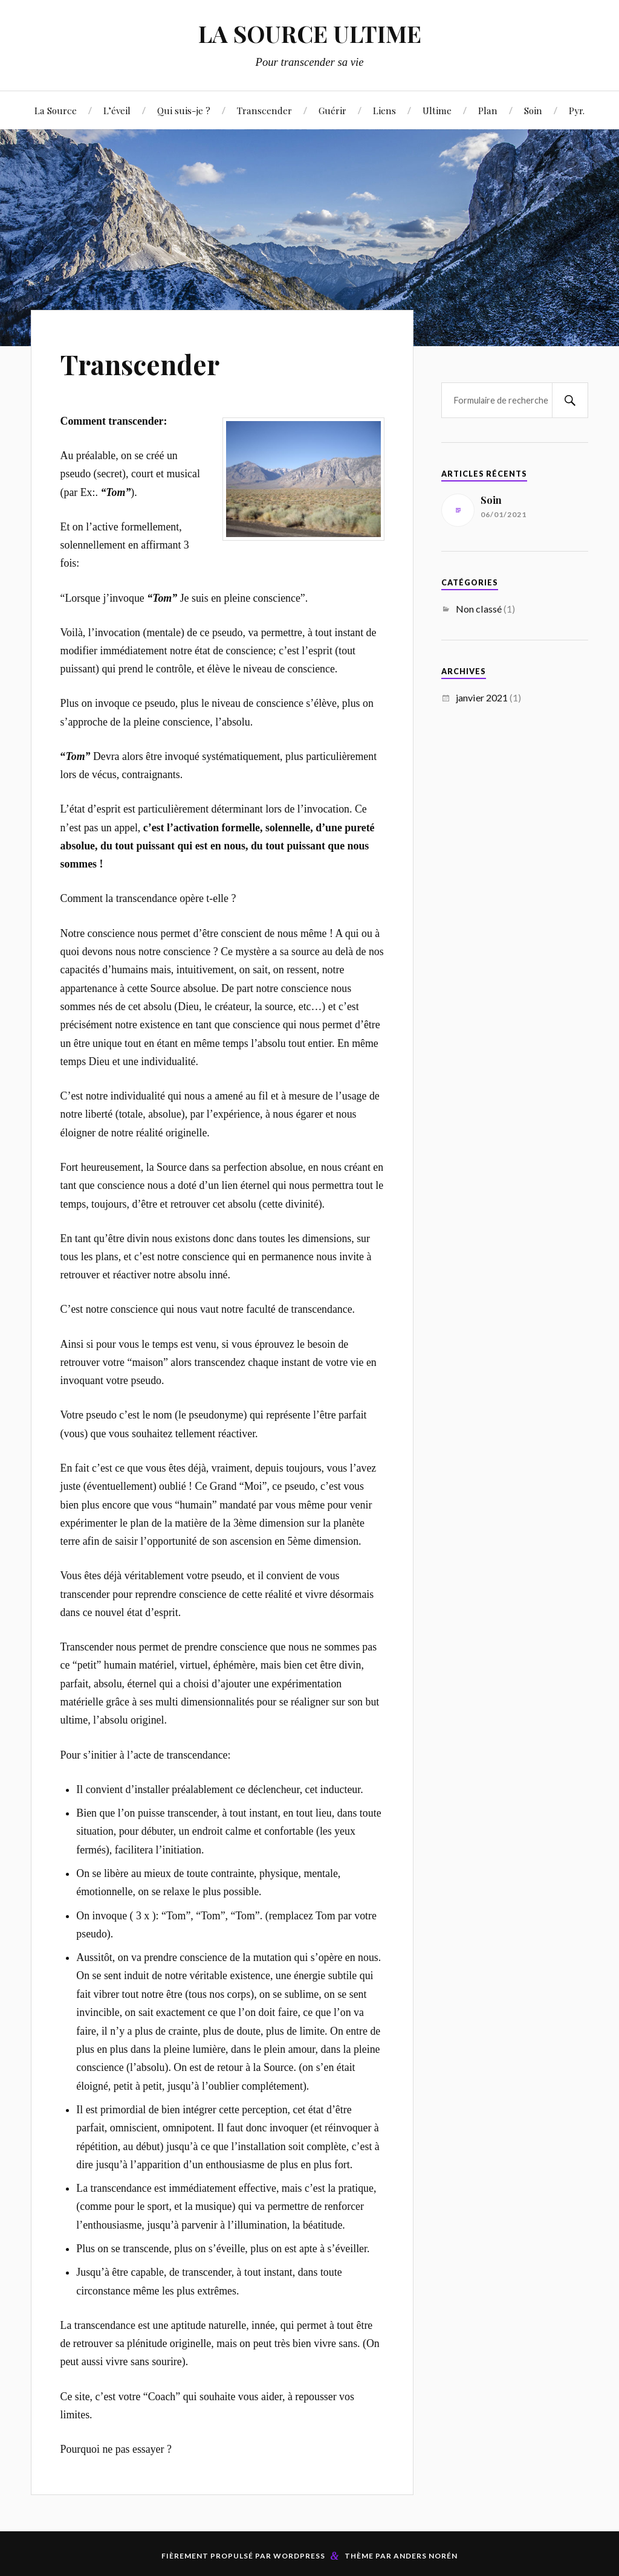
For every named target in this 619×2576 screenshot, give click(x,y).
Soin (533, 110)
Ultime (437, 110)
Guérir (332, 110)
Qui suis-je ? (183, 110)
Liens (384, 110)
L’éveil (117, 110)
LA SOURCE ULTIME (309, 33)
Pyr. (577, 110)
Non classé (479, 608)
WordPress (299, 2555)
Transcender (264, 110)
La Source (55, 110)
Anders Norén (426, 2555)
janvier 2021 (482, 697)
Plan (487, 110)
